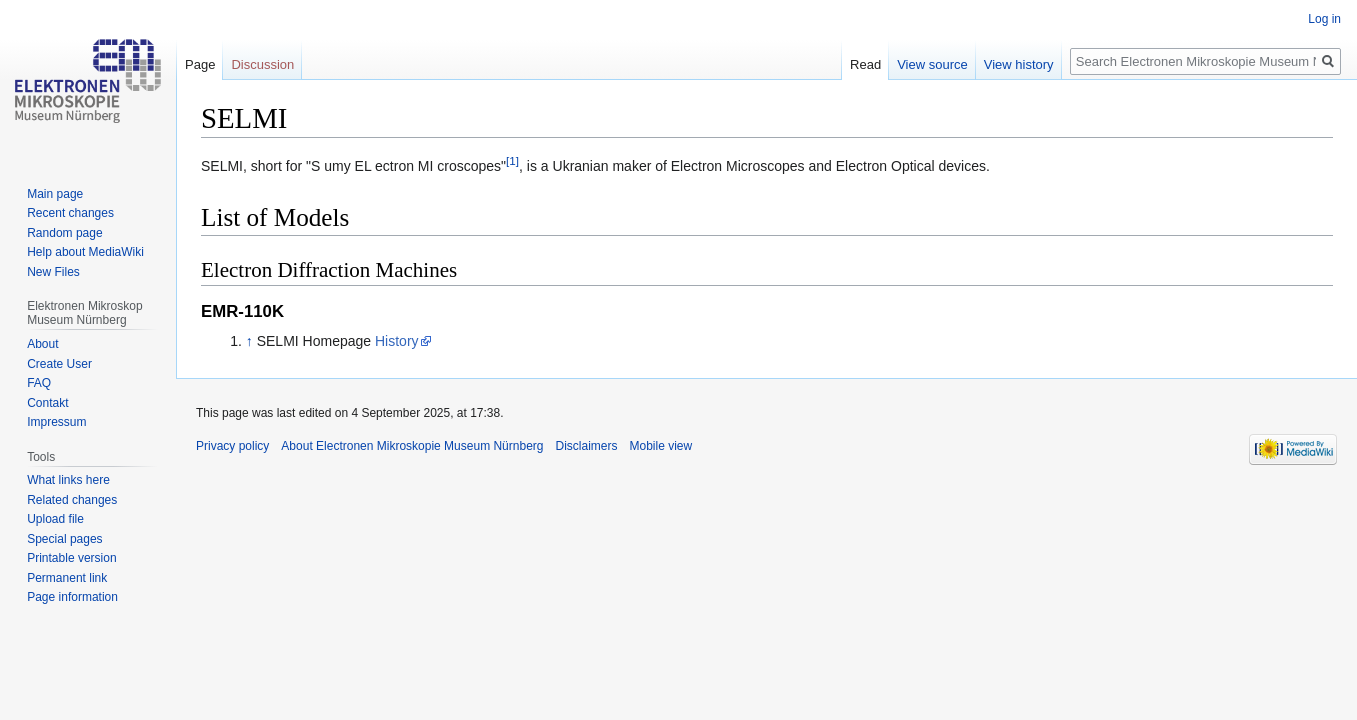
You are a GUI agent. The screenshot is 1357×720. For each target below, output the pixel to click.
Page (200, 64)
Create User (59, 364)
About (42, 344)
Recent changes (70, 213)
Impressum (56, 422)
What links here (68, 480)
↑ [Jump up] (249, 341)
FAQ (39, 383)
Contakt (47, 403)
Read (865, 64)
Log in (1324, 19)
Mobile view (661, 446)
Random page (64, 233)
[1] (512, 160)
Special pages (64, 539)
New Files (53, 272)
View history (1019, 64)
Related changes (72, 500)
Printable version (71, 558)
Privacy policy (232, 446)
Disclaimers (586, 446)
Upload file (55, 519)
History (397, 341)
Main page (55, 194)
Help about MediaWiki (85, 252)
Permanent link (67, 578)
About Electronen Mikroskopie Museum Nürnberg (412, 446)
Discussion (262, 64)
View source (932, 64)
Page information (72, 597)
